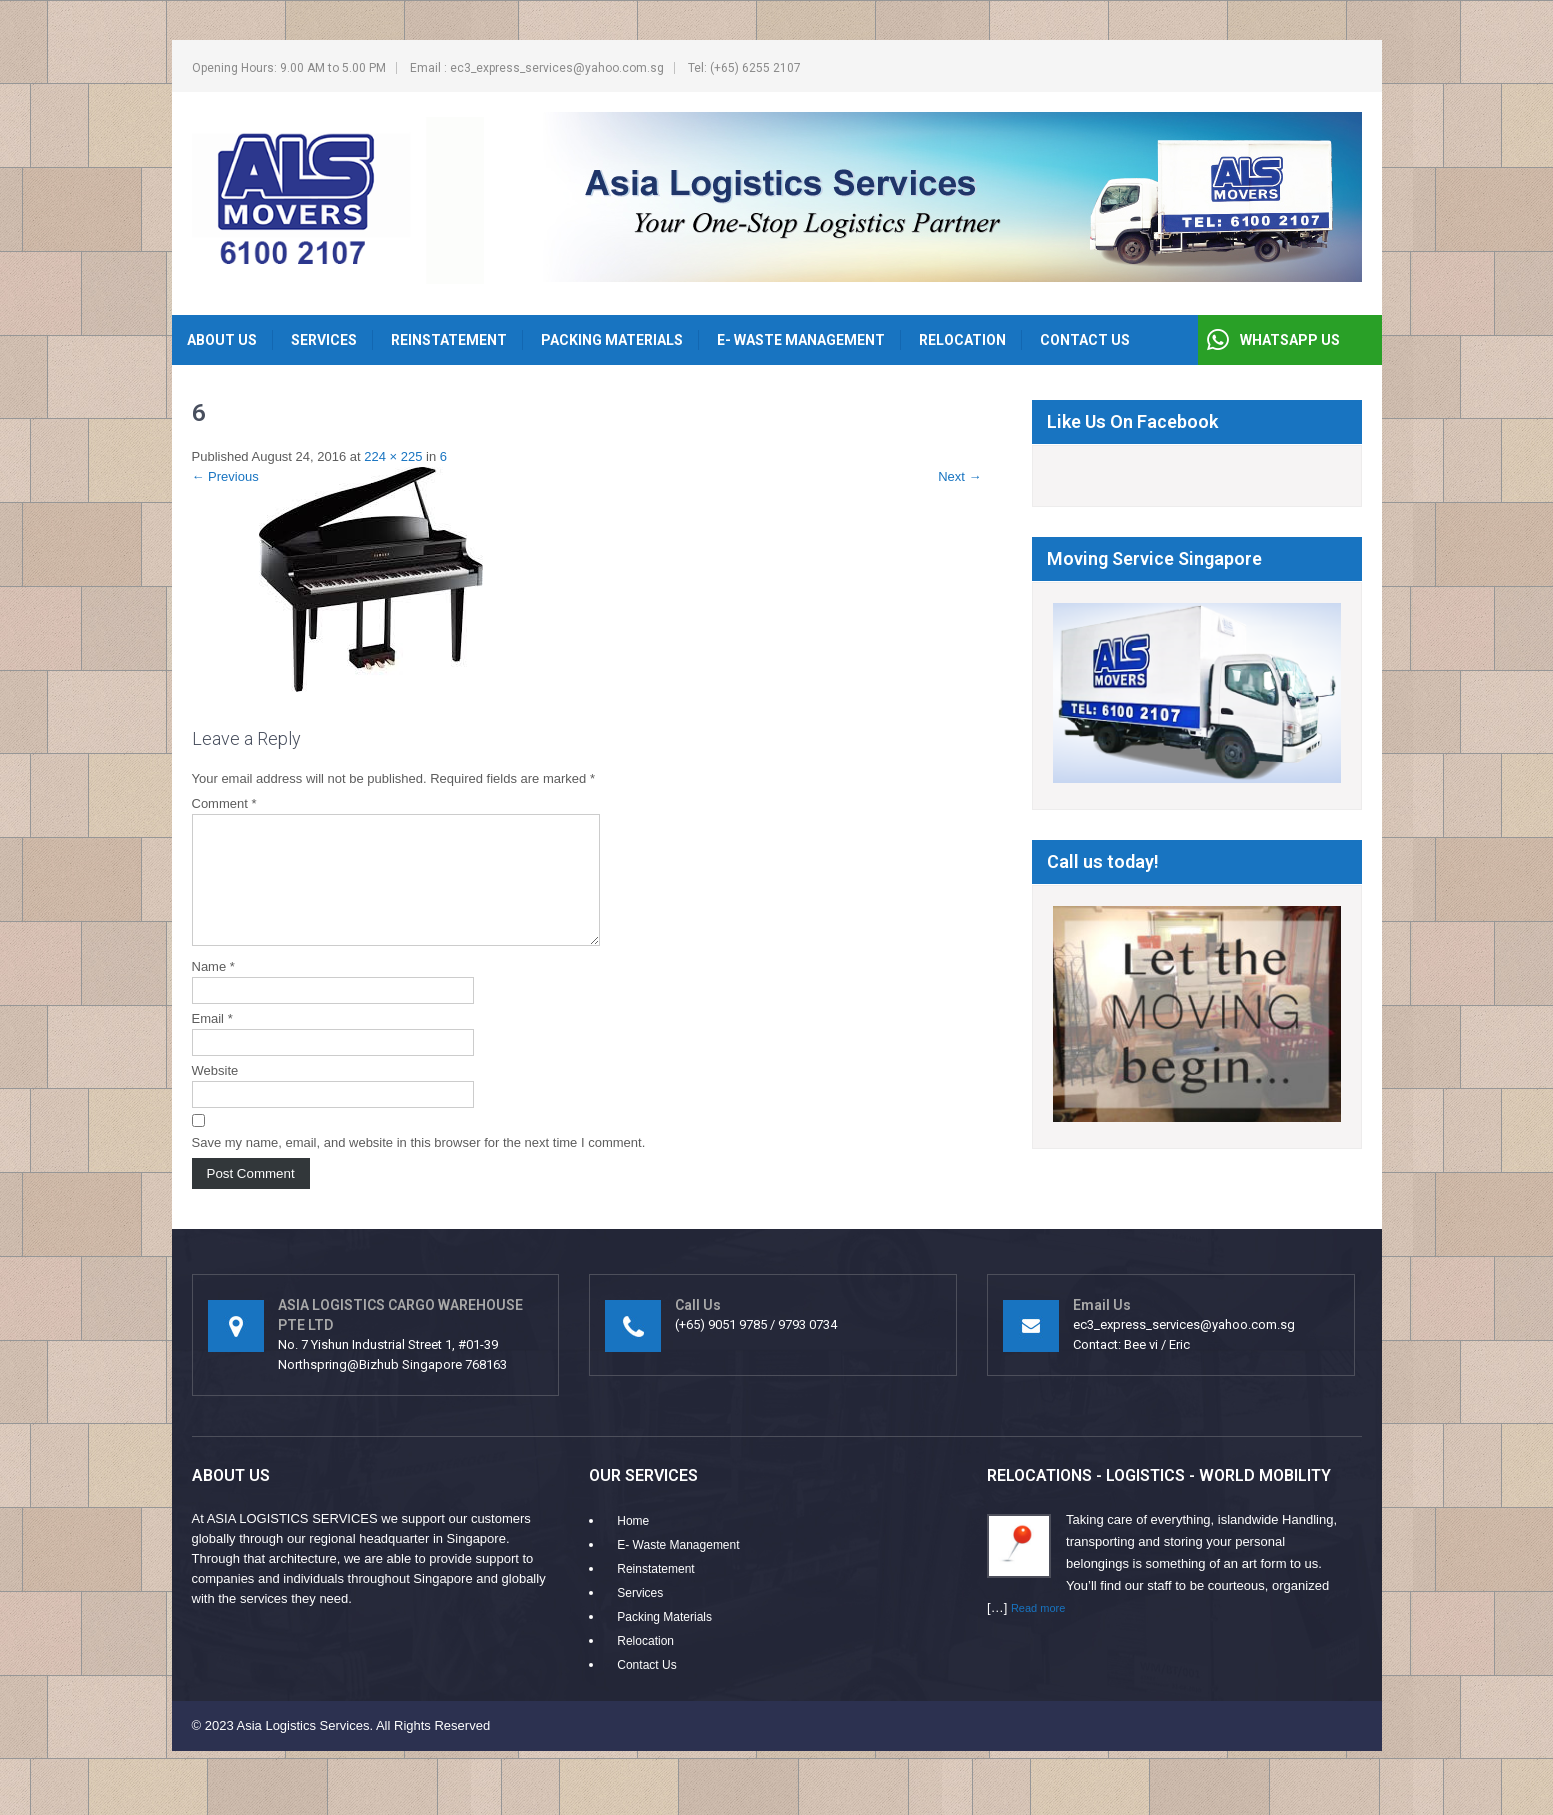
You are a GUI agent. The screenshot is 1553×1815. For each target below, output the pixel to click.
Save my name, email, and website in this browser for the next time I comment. (419, 1166)
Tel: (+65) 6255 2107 (744, 68)
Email (212, 1042)
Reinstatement (449, 340)
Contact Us (1085, 340)
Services (324, 340)
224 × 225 (393, 456)
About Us (222, 340)
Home (633, 1545)
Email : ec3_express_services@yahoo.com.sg (537, 68)
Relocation (962, 340)
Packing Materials (612, 340)
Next (959, 476)
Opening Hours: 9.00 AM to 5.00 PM (289, 68)
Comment (224, 803)
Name (213, 990)
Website (215, 1094)
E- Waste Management (801, 340)
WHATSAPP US (1290, 340)
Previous (225, 476)
